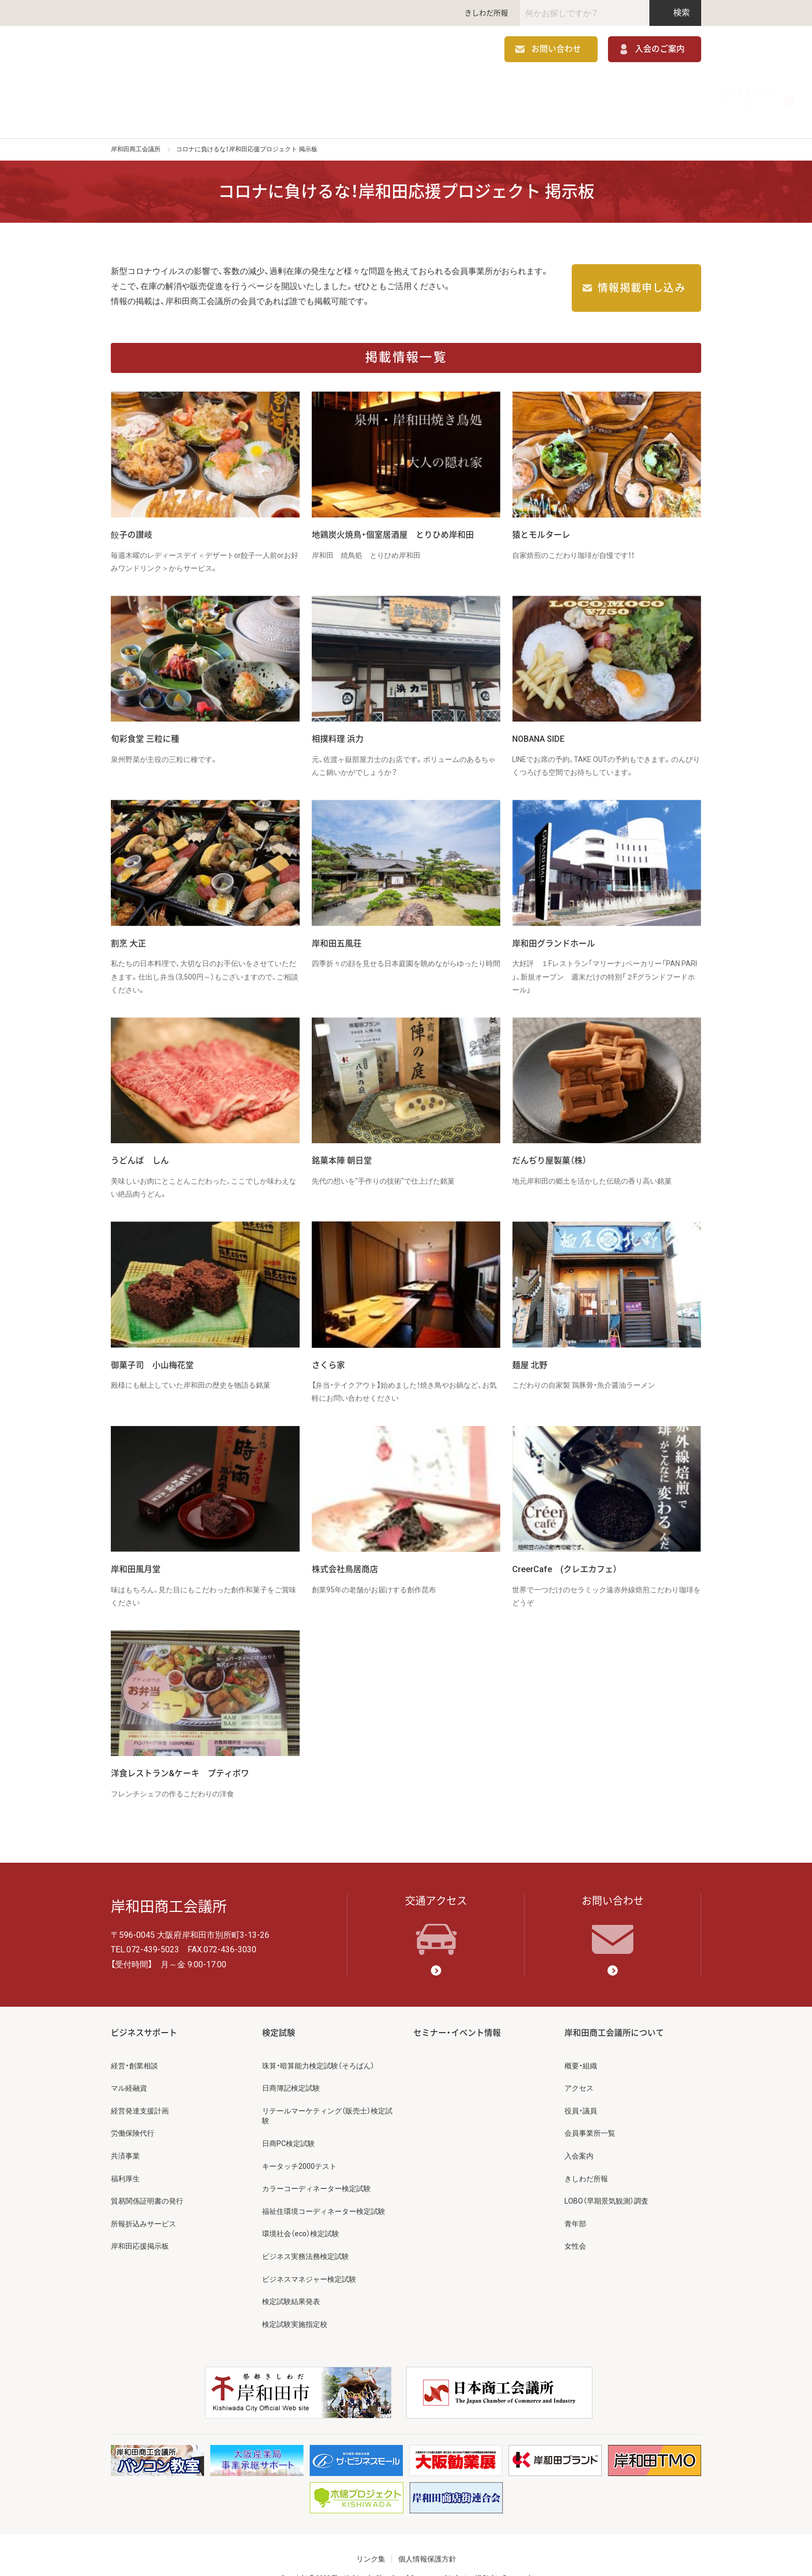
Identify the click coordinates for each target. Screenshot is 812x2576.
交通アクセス (436, 1904)
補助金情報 (288, 90)
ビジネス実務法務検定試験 (305, 2235)
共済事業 (125, 2135)
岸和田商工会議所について (642, 90)
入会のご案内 (660, 50)
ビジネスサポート (170, 90)
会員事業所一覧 (589, 2112)
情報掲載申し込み (642, 267)
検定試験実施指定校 (294, 2302)
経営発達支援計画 (140, 2089)
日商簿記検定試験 (291, 2067)
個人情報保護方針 (427, 2538)
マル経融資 (129, 2067)
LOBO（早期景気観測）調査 (606, 2180)
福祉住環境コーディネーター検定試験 (323, 2189)
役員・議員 (580, 2089)
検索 (675, 13)
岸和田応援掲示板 (140, 2225)
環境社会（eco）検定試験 (300, 2212)
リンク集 (370, 2538)
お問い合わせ (556, 50)
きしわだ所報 (486, 13)
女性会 (575, 2225)
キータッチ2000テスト (299, 2144)
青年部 (575, 2202)
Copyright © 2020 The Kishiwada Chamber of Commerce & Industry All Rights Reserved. (406, 2556)
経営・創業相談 (134, 2044)
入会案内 (578, 2135)
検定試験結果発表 (291, 2280)
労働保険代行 (132, 2112)
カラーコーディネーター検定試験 (316, 2167)
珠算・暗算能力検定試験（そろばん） (318, 2044)
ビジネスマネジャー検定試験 (309, 2257)
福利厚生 (125, 2157)
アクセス (578, 2067)
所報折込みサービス (143, 2202)
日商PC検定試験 (288, 2122)
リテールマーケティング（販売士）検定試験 (327, 2094)
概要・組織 (580, 2044)
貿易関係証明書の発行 (147, 2180)
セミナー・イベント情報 (524, 90)
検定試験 (406, 90)
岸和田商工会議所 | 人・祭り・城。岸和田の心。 (188, 50)
